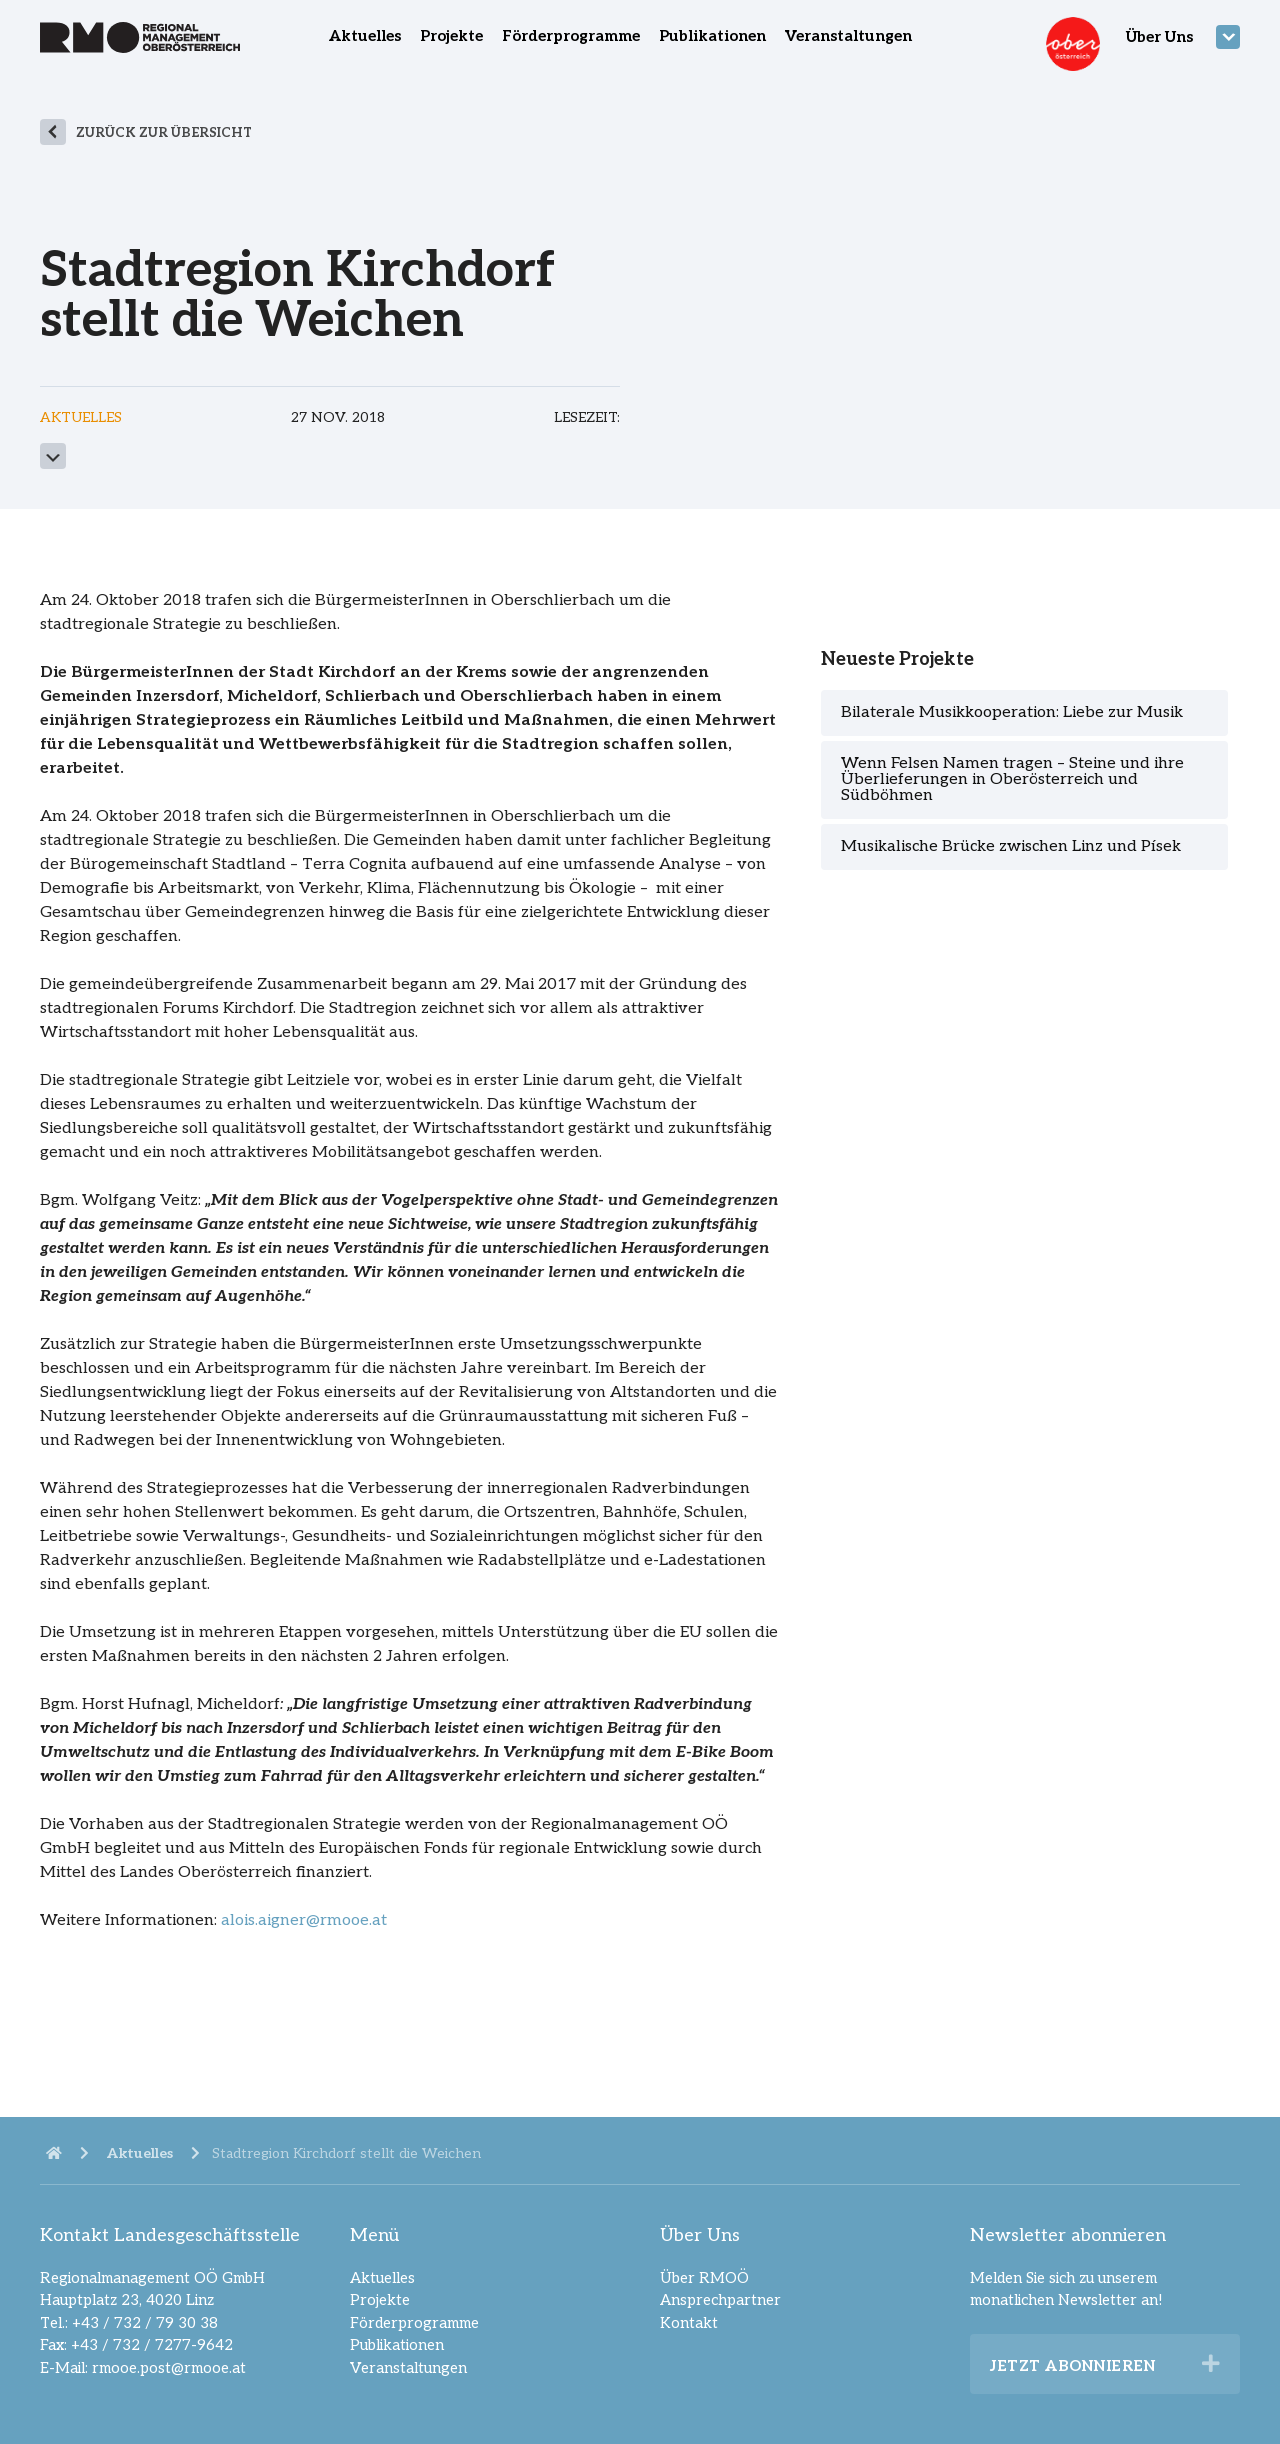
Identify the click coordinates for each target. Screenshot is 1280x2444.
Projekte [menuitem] (451, 36)
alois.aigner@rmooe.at (304, 1920)
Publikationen (397, 2345)
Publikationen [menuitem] (712, 36)
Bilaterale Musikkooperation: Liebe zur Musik (1012, 712)
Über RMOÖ (704, 2278)
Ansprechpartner (720, 2300)
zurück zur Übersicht (164, 133)
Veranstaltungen (408, 2368)
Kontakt (689, 2323)
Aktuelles (382, 2278)
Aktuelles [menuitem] (365, 36)
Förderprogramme (414, 2323)
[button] (1211, 2364)
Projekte (380, 2300)
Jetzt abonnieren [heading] (1073, 2366)
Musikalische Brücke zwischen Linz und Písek (1011, 846)
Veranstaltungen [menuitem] (848, 36)
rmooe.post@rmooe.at (169, 2368)
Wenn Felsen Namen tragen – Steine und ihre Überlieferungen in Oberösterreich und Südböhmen (1012, 779)
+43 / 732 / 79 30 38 (145, 2323)
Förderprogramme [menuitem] (571, 36)
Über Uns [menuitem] (1159, 37)
